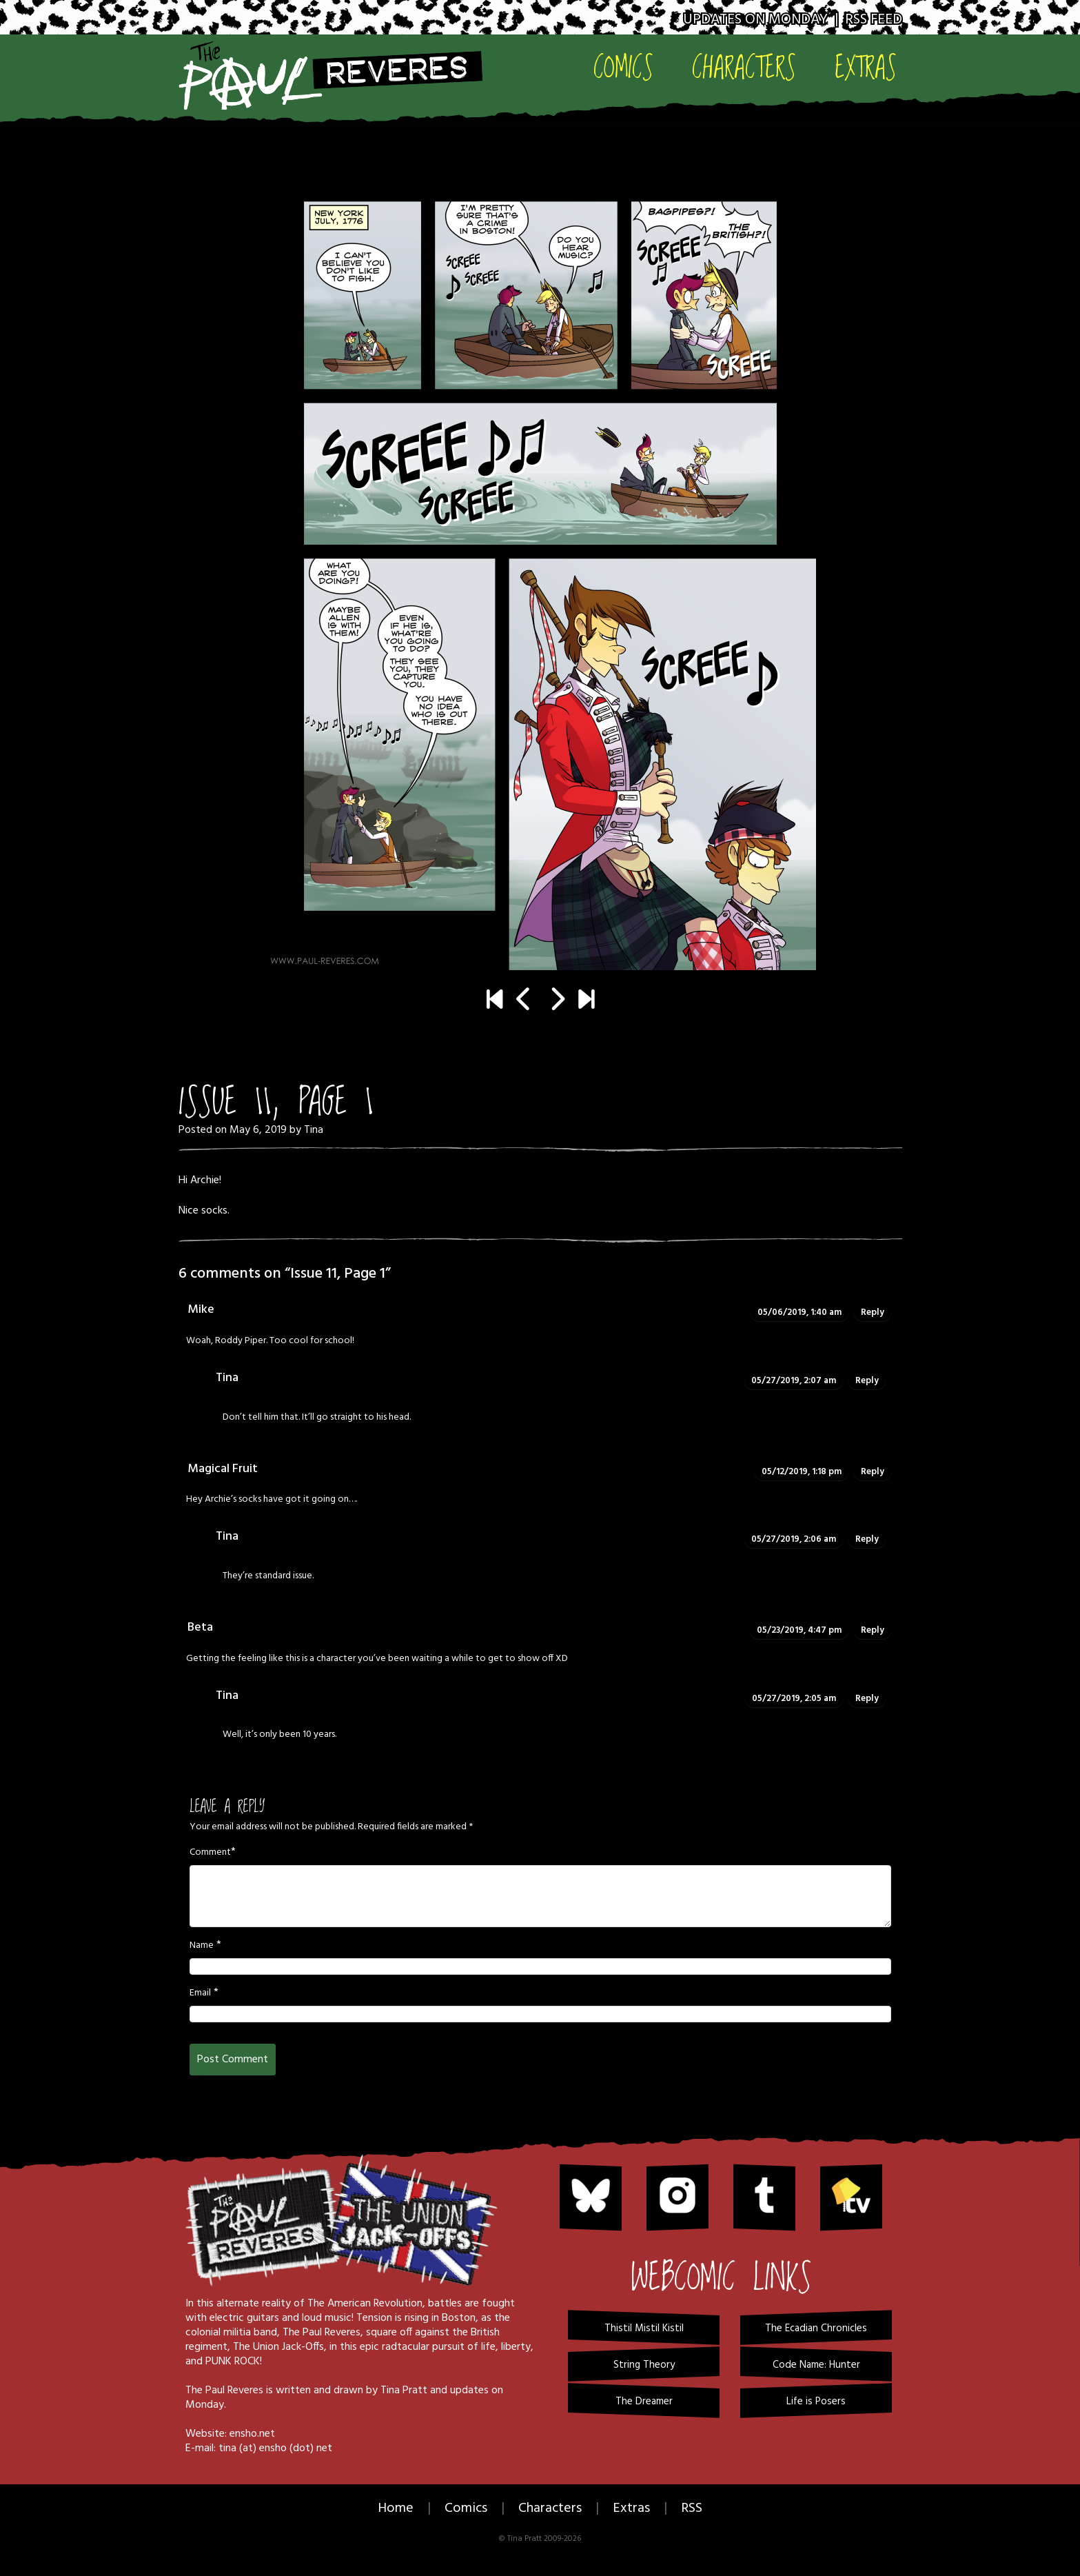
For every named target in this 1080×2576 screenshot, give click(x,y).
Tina (313, 1130)
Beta (200, 1628)
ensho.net (252, 2434)
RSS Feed (873, 19)
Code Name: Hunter (816, 2365)
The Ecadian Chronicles (816, 2328)
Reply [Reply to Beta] (872, 1630)
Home (396, 2508)
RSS (691, 2508)
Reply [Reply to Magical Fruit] (872, 1472)
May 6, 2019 (258, 1130)
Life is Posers (816, 2401)
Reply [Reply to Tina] (867, 1380)
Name (202, 1946)
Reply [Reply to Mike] (872, 1312)
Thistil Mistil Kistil (644, 2328)
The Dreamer (644, 2401)
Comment (210, 1853)
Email (200, 1993)
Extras (866, 66)
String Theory (644, 2365)
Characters (744, 66)
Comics (623, 66)
